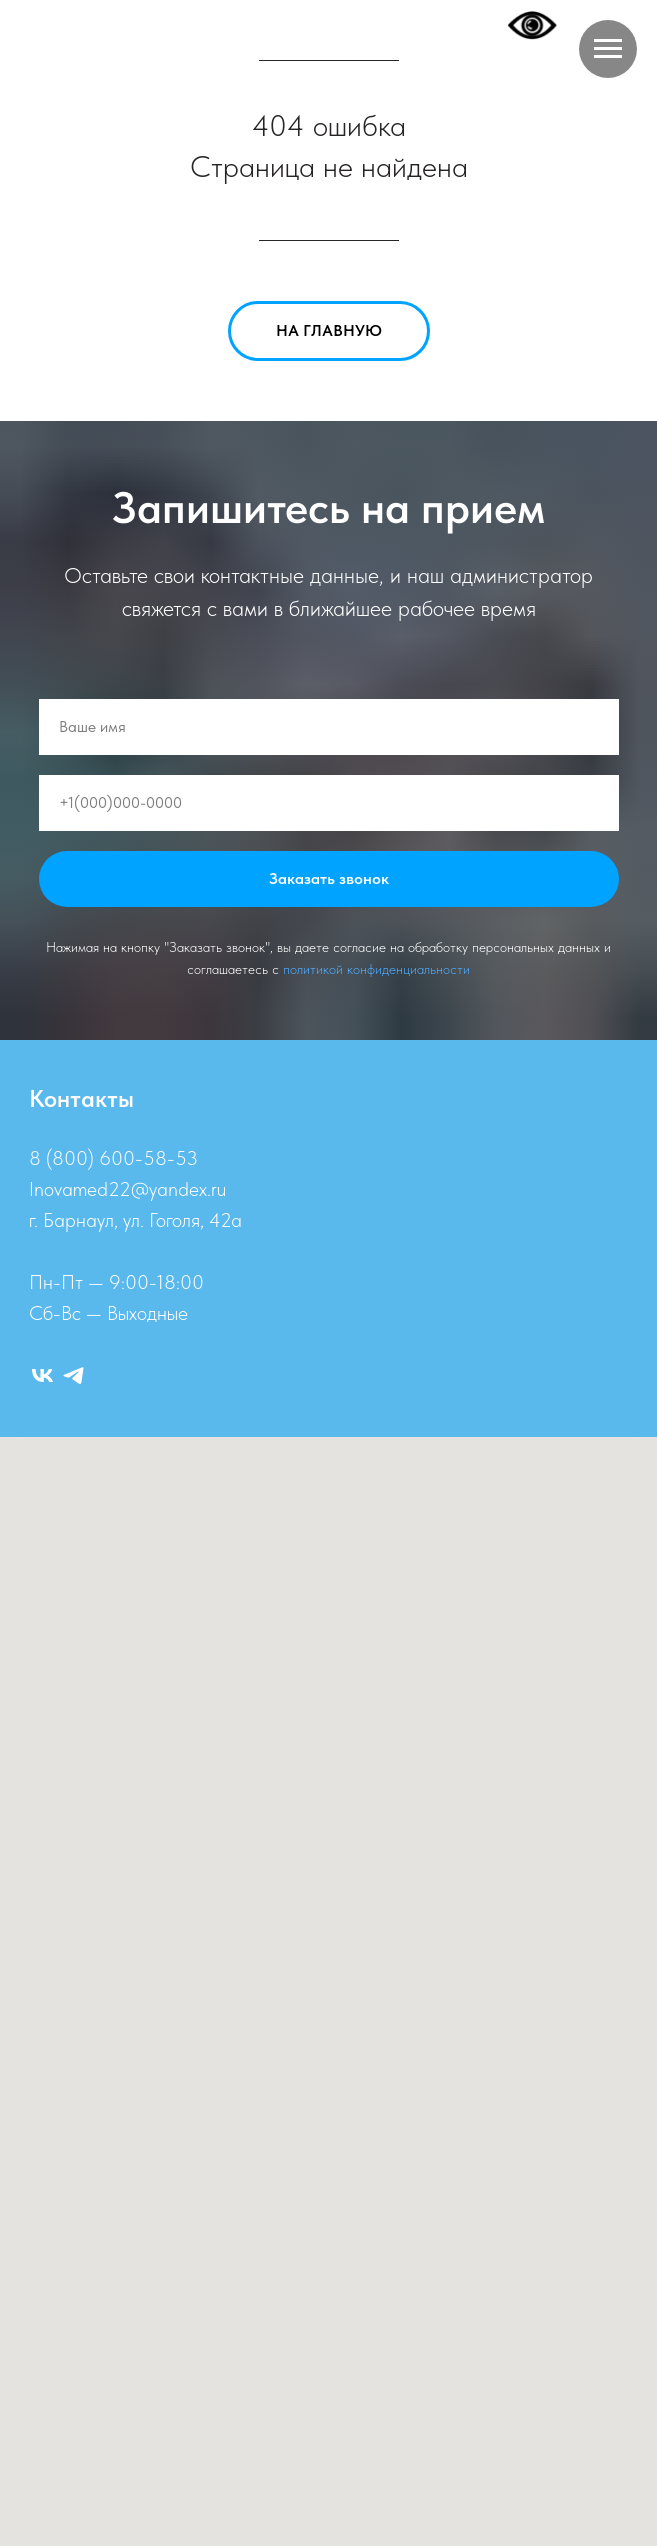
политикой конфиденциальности (376, 969)
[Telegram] (73, 1375)
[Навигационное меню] (608, 49)
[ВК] (42, 1375)
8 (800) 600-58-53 (113, 1158)
